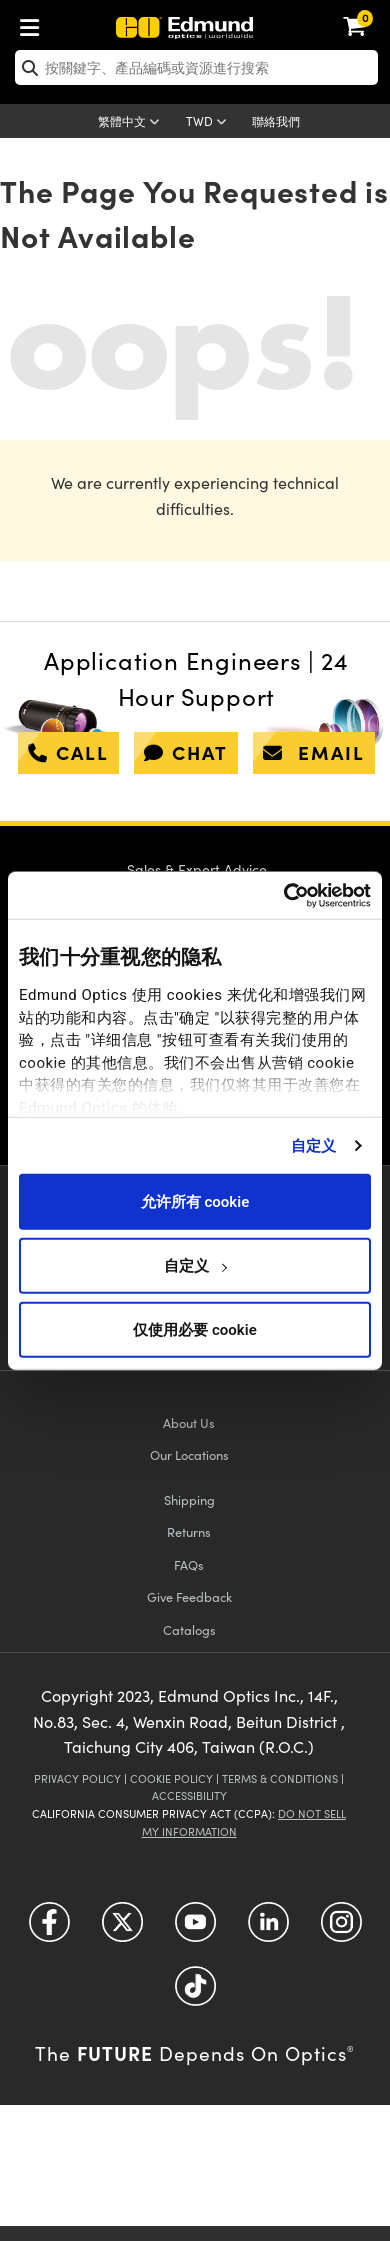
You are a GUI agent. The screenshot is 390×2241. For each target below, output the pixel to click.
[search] (196, 67)
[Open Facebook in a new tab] (49, 1929)
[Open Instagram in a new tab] (341, 1929)
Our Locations (189, 1454)
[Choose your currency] (209, 123)
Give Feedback (189, 1596)
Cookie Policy (171, 1778)
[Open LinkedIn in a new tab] (268, 1929)
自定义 (313, 1145)
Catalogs (189, 1629)
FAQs (189, 1564)
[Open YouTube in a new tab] (195, 1929)
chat (186, 752)
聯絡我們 (276, 121)
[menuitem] (35, 23)
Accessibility (189, 1795)
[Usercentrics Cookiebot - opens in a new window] (283, 895)
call (68, 752)
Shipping (189, 1499)
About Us (189, 1422)
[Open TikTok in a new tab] (195, 1993)
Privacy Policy (77, 1778)
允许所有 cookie (195, 1201)
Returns (189, 1531)
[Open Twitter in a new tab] (122, 1929)
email (314, 752)
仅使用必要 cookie (194, 1329)
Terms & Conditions (280, 1778)
